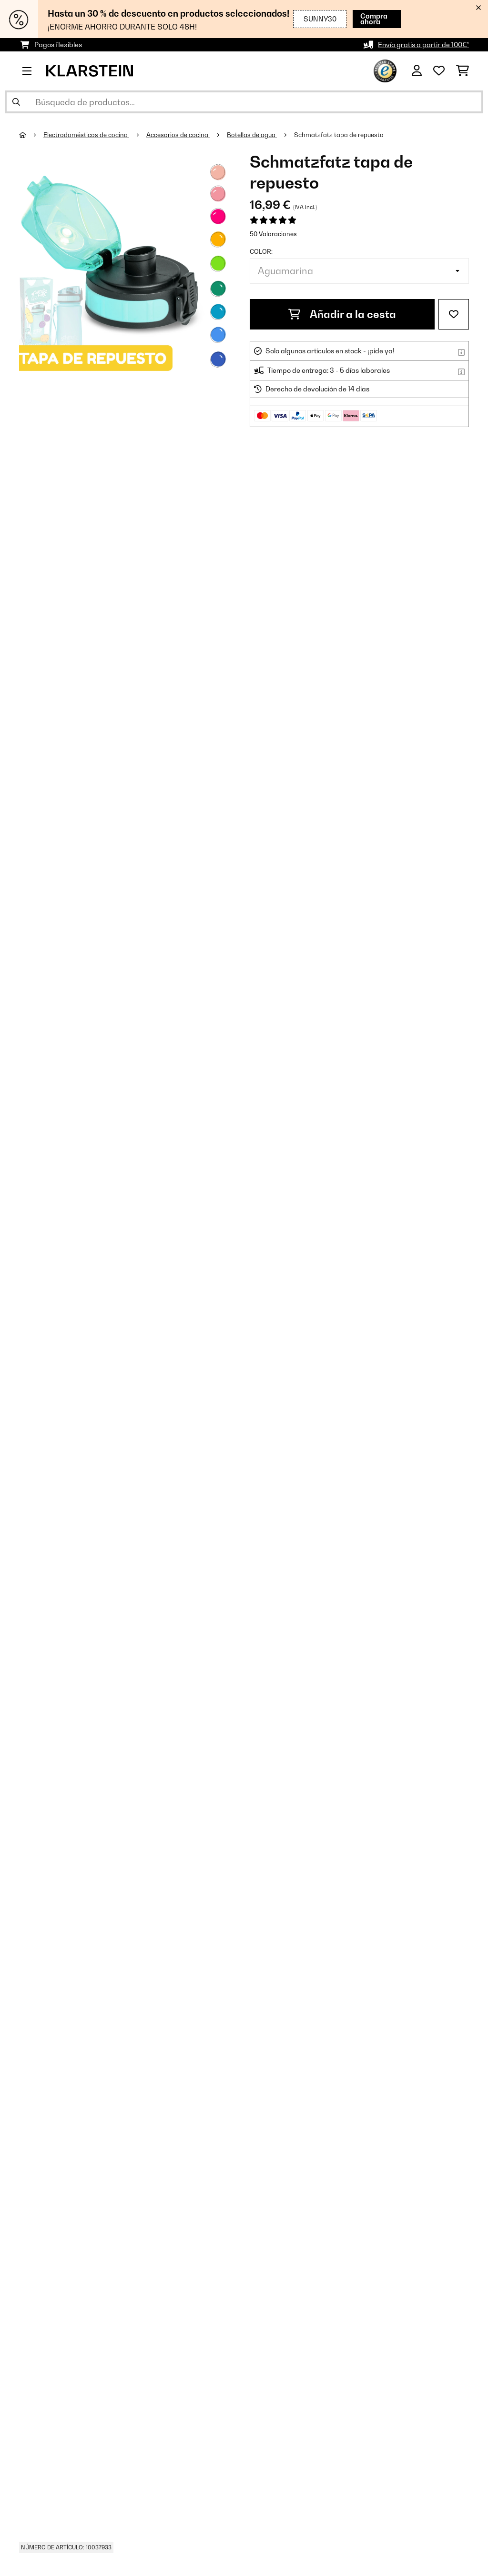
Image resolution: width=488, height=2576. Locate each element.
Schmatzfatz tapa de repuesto (339, 135)
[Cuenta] (417, 71)
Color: (261, 251)
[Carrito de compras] (462, 71)
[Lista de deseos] (439, 71)
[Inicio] (31, 135)
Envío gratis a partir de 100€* (423, 44)
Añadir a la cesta (342, 314)
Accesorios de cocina (178, 135)
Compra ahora (366, 19)
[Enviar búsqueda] (16, 102)
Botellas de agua (252, 135)
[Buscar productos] (244, 101)
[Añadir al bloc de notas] (453, 314)
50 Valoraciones (273, 234)
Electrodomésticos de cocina (86, 135)
